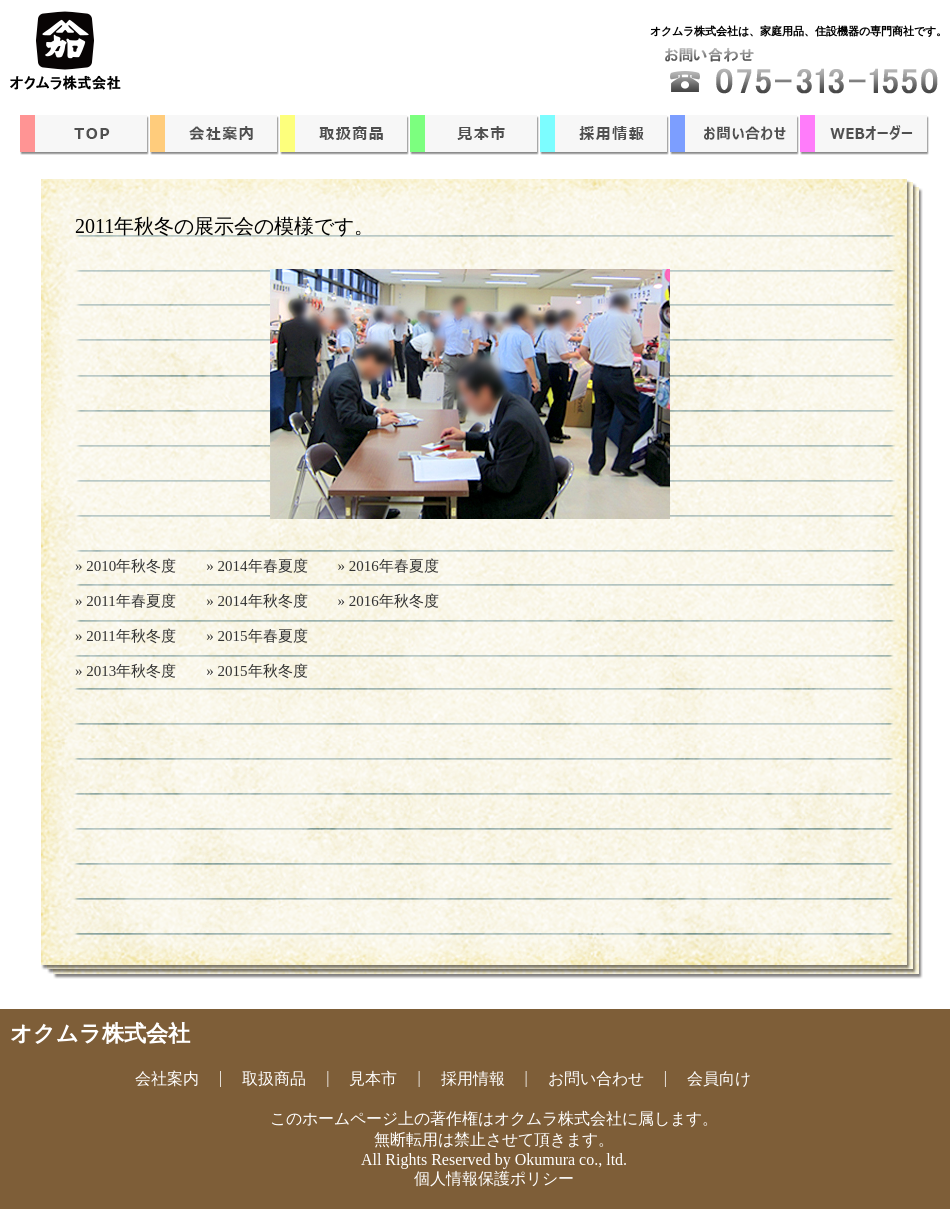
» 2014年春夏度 (256, 566)
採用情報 (473, 1078)
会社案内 (167, 1078)
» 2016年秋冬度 (388, 601)
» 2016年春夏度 (388, 566)
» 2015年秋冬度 (256, 671)
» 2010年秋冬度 (125, 566)
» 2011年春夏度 (125, 601)
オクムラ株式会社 (100, 1033)
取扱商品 (274, 1078)
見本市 (373, 1078)
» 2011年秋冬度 (125, 636)
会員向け (719, 1078)
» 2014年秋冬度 (256, 601)
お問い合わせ (596, 1078)
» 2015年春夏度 (256, 636)
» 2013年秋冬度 (125, 671)
